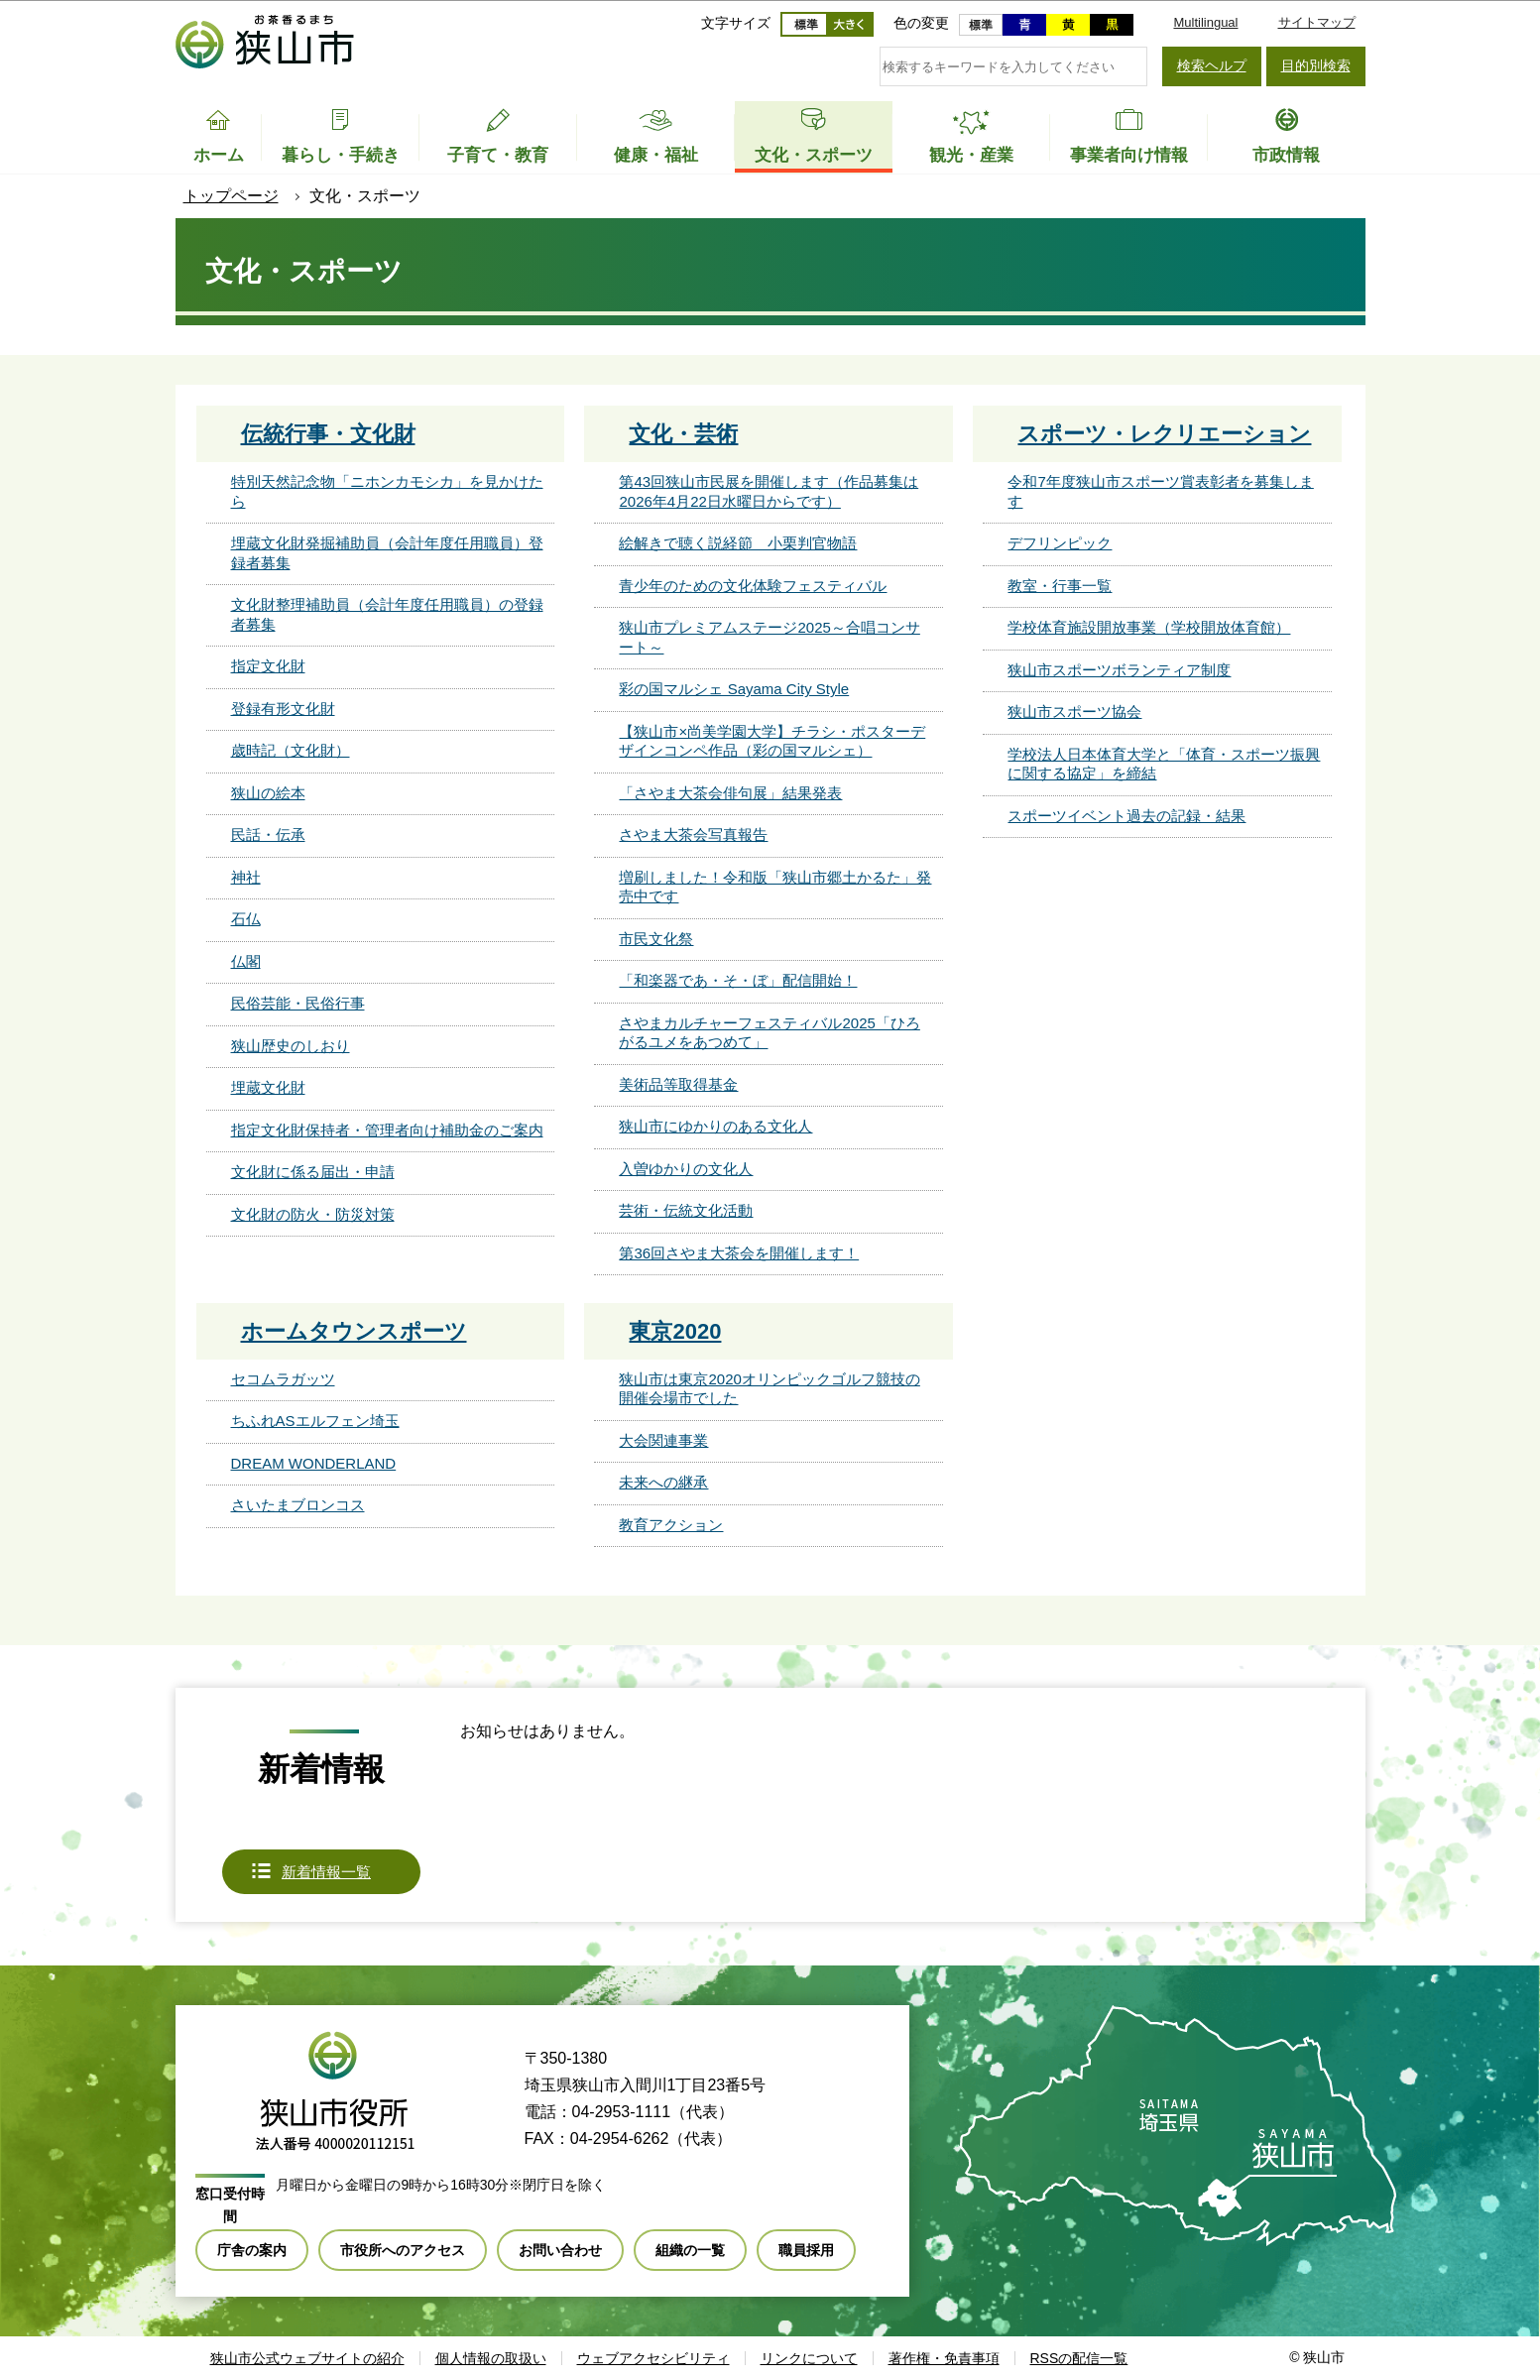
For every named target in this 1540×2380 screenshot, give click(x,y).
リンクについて (809, 2358)
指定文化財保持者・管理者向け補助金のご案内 (387, 1130)
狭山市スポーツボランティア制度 (1119, 669)
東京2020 (675, 1331)
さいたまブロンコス (298, 1504)
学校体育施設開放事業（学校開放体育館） (1148, 627)
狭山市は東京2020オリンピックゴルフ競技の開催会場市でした (769, 1388)
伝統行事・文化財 (328, 433)
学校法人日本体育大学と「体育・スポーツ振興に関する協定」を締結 (1163, 764)
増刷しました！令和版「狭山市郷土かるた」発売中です (775, 887)
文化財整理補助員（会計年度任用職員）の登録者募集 (387, 614)
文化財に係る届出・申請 (313, 1171)
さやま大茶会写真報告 (693, 834)
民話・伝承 (268, 834)
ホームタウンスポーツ (354, 1331)
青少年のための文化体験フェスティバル (753, 585)
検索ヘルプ (1211, 65)
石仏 (246, 918)
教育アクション (671, 1524)
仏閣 (246, 961)
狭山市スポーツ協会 (1074, 711)
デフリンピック (1059, 543)
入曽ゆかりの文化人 (686, 1168)
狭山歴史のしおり (290, 1045)
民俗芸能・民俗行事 (298, 1003)
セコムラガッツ (283, 1378)
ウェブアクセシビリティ (653, 2358)
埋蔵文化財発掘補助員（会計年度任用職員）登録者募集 (387, 553)
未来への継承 (663, 1482)
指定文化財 (268, 665)
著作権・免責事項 (944, 2358)
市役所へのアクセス (402, 2250)
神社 (246, 877)
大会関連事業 (663, 1440)
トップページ (231, 195)
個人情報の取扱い (490, 2358)
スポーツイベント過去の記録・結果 (1126, 815)
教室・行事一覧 (1059, 585)
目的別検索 (1316, 65)
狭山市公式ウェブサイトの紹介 (307, 2358)
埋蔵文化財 (268, 1087)
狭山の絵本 (268, 792)
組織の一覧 (690, 2250)
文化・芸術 (683, 433)
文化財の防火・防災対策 (313, 1214)
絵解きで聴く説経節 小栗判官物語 (738, 543)
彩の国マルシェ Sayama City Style (734, 688)
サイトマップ (1317, 22)
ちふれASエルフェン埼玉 (315, 1420)
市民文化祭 (656, 938)
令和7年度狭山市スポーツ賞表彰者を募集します (1160, 491)
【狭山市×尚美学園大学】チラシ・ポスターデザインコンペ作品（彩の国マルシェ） (772, 741)
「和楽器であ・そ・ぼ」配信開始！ (738, 980)
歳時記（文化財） (290, 750)
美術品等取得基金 (678, 1084)
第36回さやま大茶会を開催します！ (739, 1253)
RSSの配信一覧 (1079, 2358)
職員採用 (806, 2250)
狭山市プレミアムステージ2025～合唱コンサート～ (769, 637)
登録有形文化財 (283, 708)
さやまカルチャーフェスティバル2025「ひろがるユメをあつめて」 (769, 1032)
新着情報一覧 (326, 1871)
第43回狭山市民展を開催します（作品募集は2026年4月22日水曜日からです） (768, 491)
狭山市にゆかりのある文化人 (715, 1126)
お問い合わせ (560, 2250)
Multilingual (1205, 22)
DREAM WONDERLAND (314, 1463)
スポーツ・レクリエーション (1164, 433)
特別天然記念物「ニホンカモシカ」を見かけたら (387, 491)
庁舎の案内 (252, 2250)
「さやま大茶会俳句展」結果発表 (730, 792)
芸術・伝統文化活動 (686, 1210)
